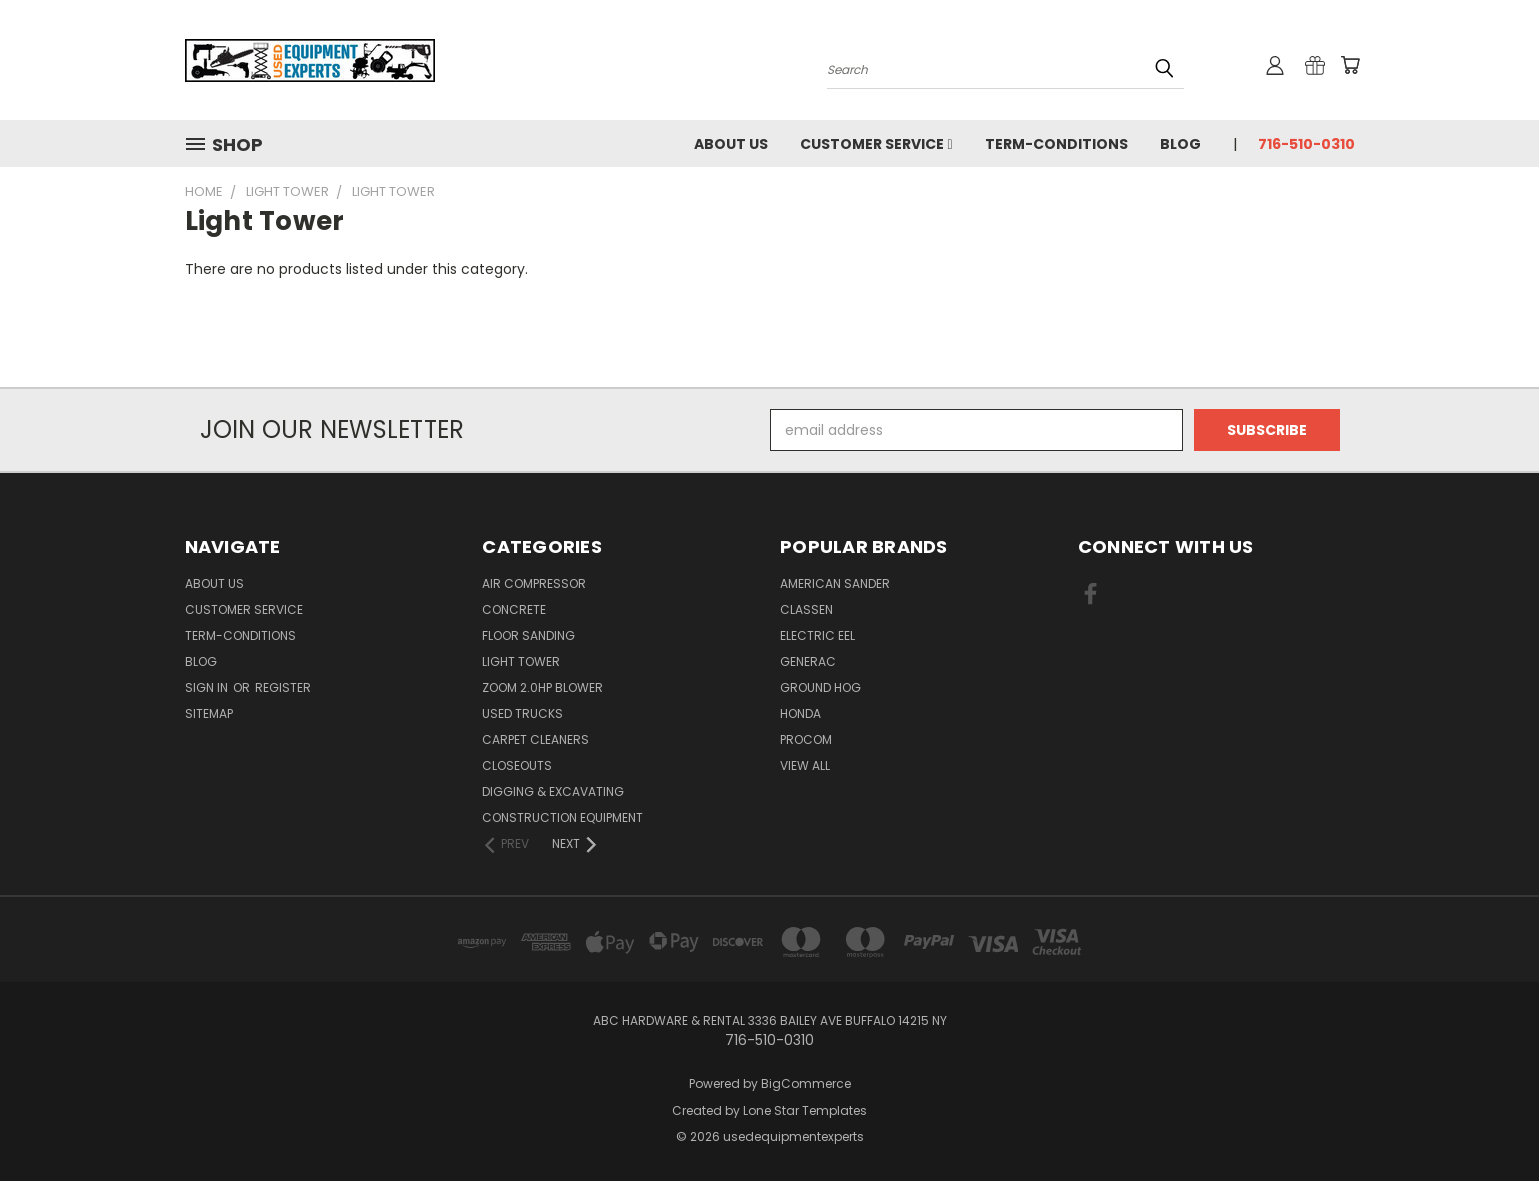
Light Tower (521, 661)
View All (805, 765)
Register (283, 687)
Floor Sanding (528, 635)
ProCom (806, 739)
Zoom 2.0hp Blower (542, 687)
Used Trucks (522, 713)
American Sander (835, 583)
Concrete (514, 609)
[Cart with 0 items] (1350, 65)
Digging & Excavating (553, 791)
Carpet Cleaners (535, 739)
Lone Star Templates (805, 1110)
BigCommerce (806, 1083)
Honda (800, 713)
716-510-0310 (1306, 144)
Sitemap (209, 713)
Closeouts (517, 765)
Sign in (208, 687)
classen (806, 609)
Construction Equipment (562, 817)
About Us (731, 144)
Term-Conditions (1056, 144)
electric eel (817, 635)
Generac (808, 661)
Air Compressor (534, 583)
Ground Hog (820, 687)
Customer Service (876, 144)
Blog (1180, 144)
